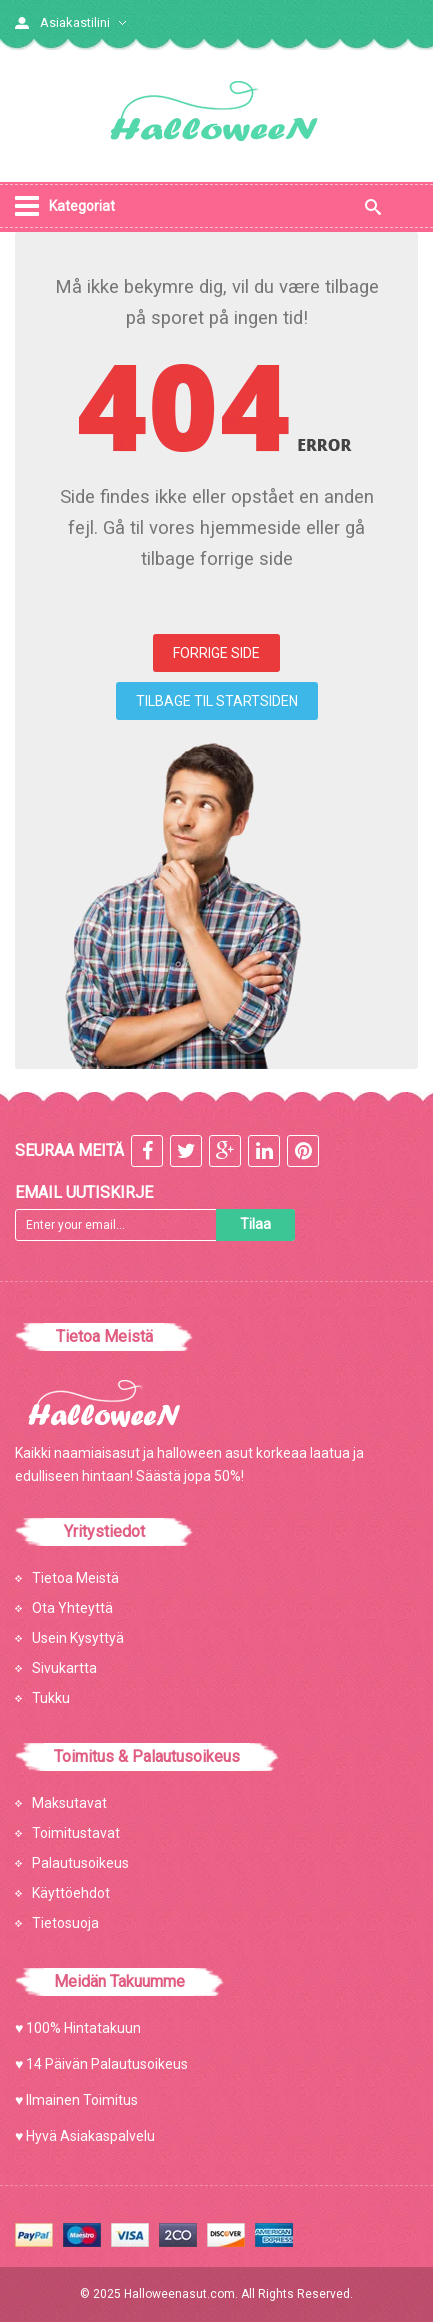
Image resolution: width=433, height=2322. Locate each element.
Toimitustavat (76, 1833)
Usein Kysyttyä (78, 1638)
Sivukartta (64, 1668)
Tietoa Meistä (75, 1578)
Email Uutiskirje (84, 1192)
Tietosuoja (65, 1923)
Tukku (51, 1698)
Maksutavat (69, 1803)
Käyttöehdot (71, 1893)
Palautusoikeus (80, 1863)
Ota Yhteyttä (72, 1608)
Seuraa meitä (69, 1150)
